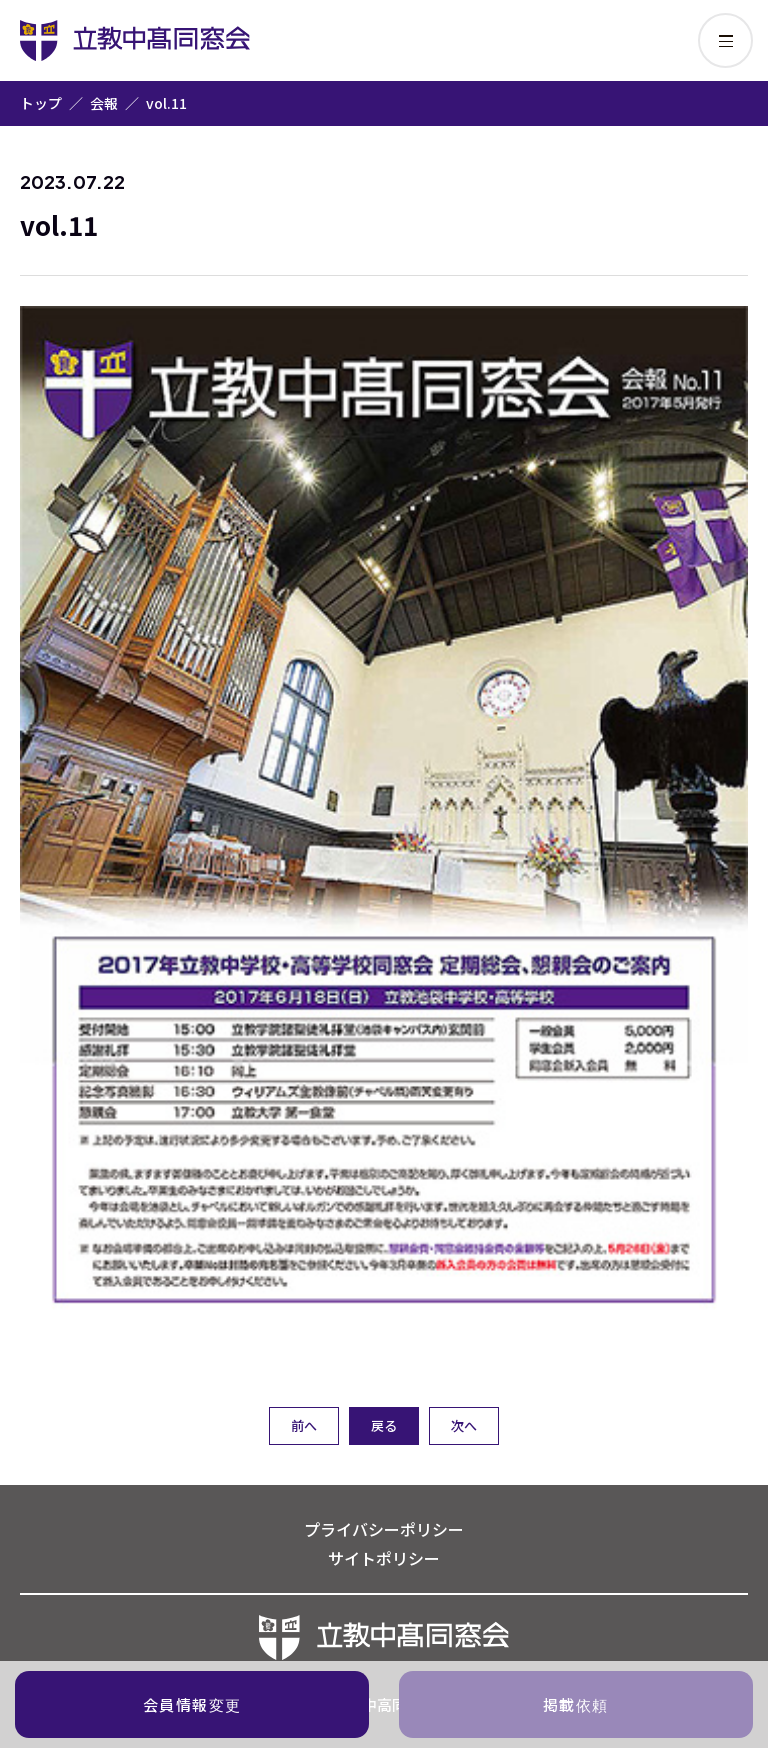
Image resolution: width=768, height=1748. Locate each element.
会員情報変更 (192, 1704)
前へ (304, 1425)
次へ (464, 1425)
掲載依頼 (576, 1704)
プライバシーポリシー (384, 1529)
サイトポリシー (384, 1558)
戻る (384, 1425)
